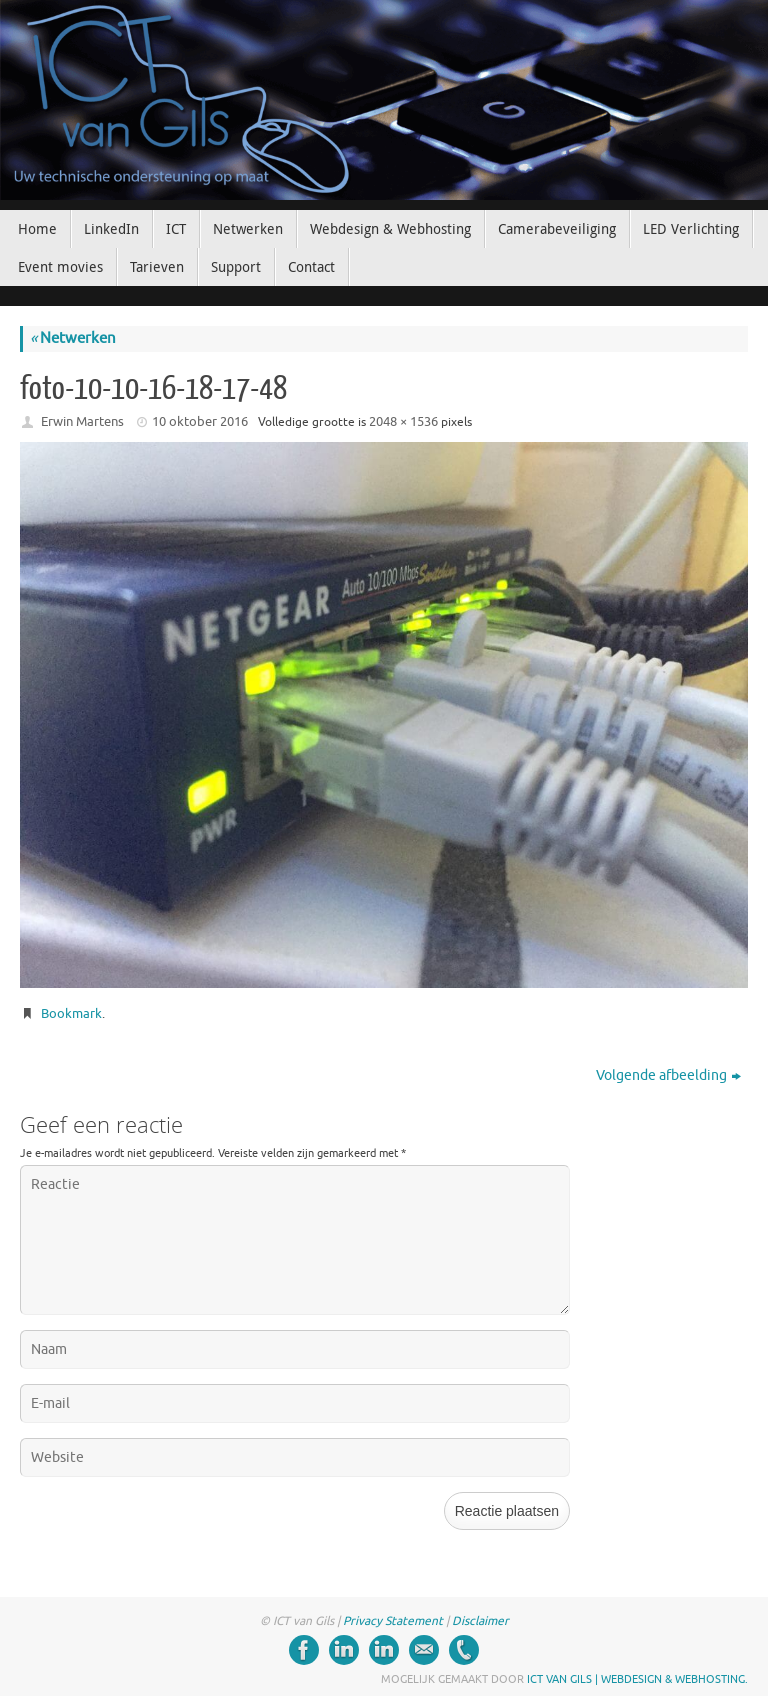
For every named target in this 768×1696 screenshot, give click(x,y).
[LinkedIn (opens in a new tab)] (112, 229)
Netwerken (73, 338)
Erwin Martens (82, 421)
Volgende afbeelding (668, 1075)
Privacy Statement (393, 1621)
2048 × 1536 (403, 421)
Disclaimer (480, 1621)
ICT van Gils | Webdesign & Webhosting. (637, 1679)
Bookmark (71, 1013)
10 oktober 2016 (200, 421)
